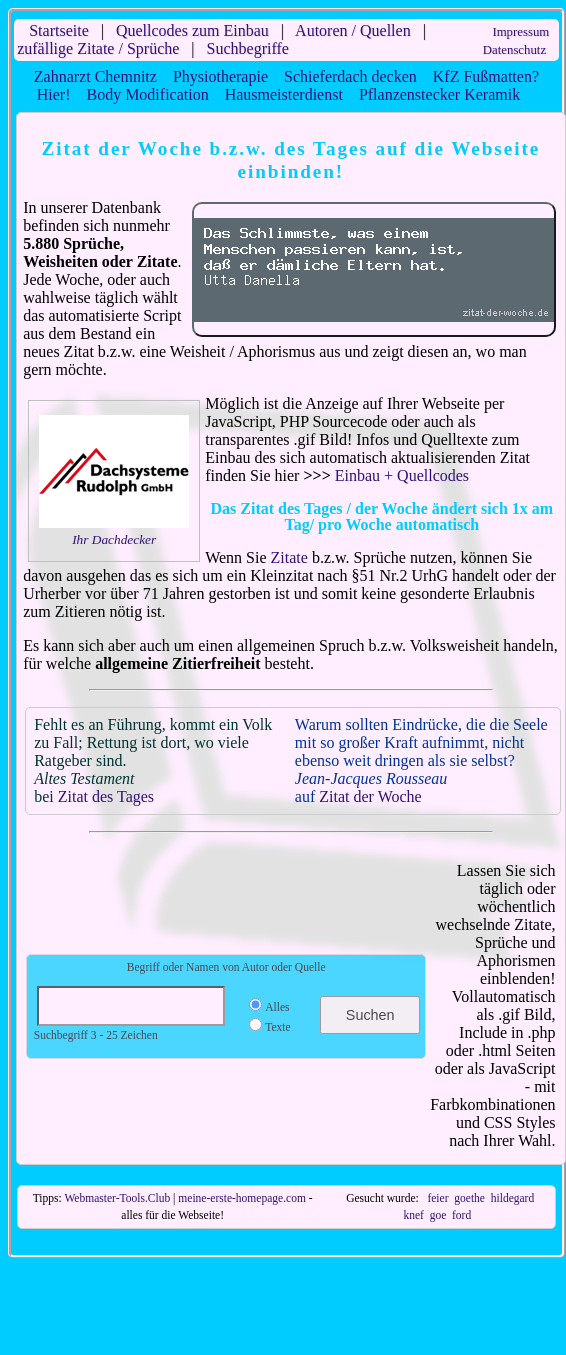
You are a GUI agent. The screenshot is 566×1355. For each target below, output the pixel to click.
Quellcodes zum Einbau (192, 30)
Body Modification (147, 94)
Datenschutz (514, 50)
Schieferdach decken (350, 76)
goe (438, 1215)
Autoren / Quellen (353, 30)
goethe (469, 1198)
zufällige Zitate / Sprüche (98, 48)
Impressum (520, 32)
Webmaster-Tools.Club (117, 1198)
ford (461, 1215)
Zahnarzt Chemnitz (95, 76)
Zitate (289, 557)
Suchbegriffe (248, 48)
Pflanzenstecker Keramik (439, 94)
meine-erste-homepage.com (242, 1198)
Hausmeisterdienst (284, 94)
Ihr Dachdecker (114, 539)
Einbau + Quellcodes (402, 475)
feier (437, 1198)
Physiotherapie (220, 76)
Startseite (59, 30)
